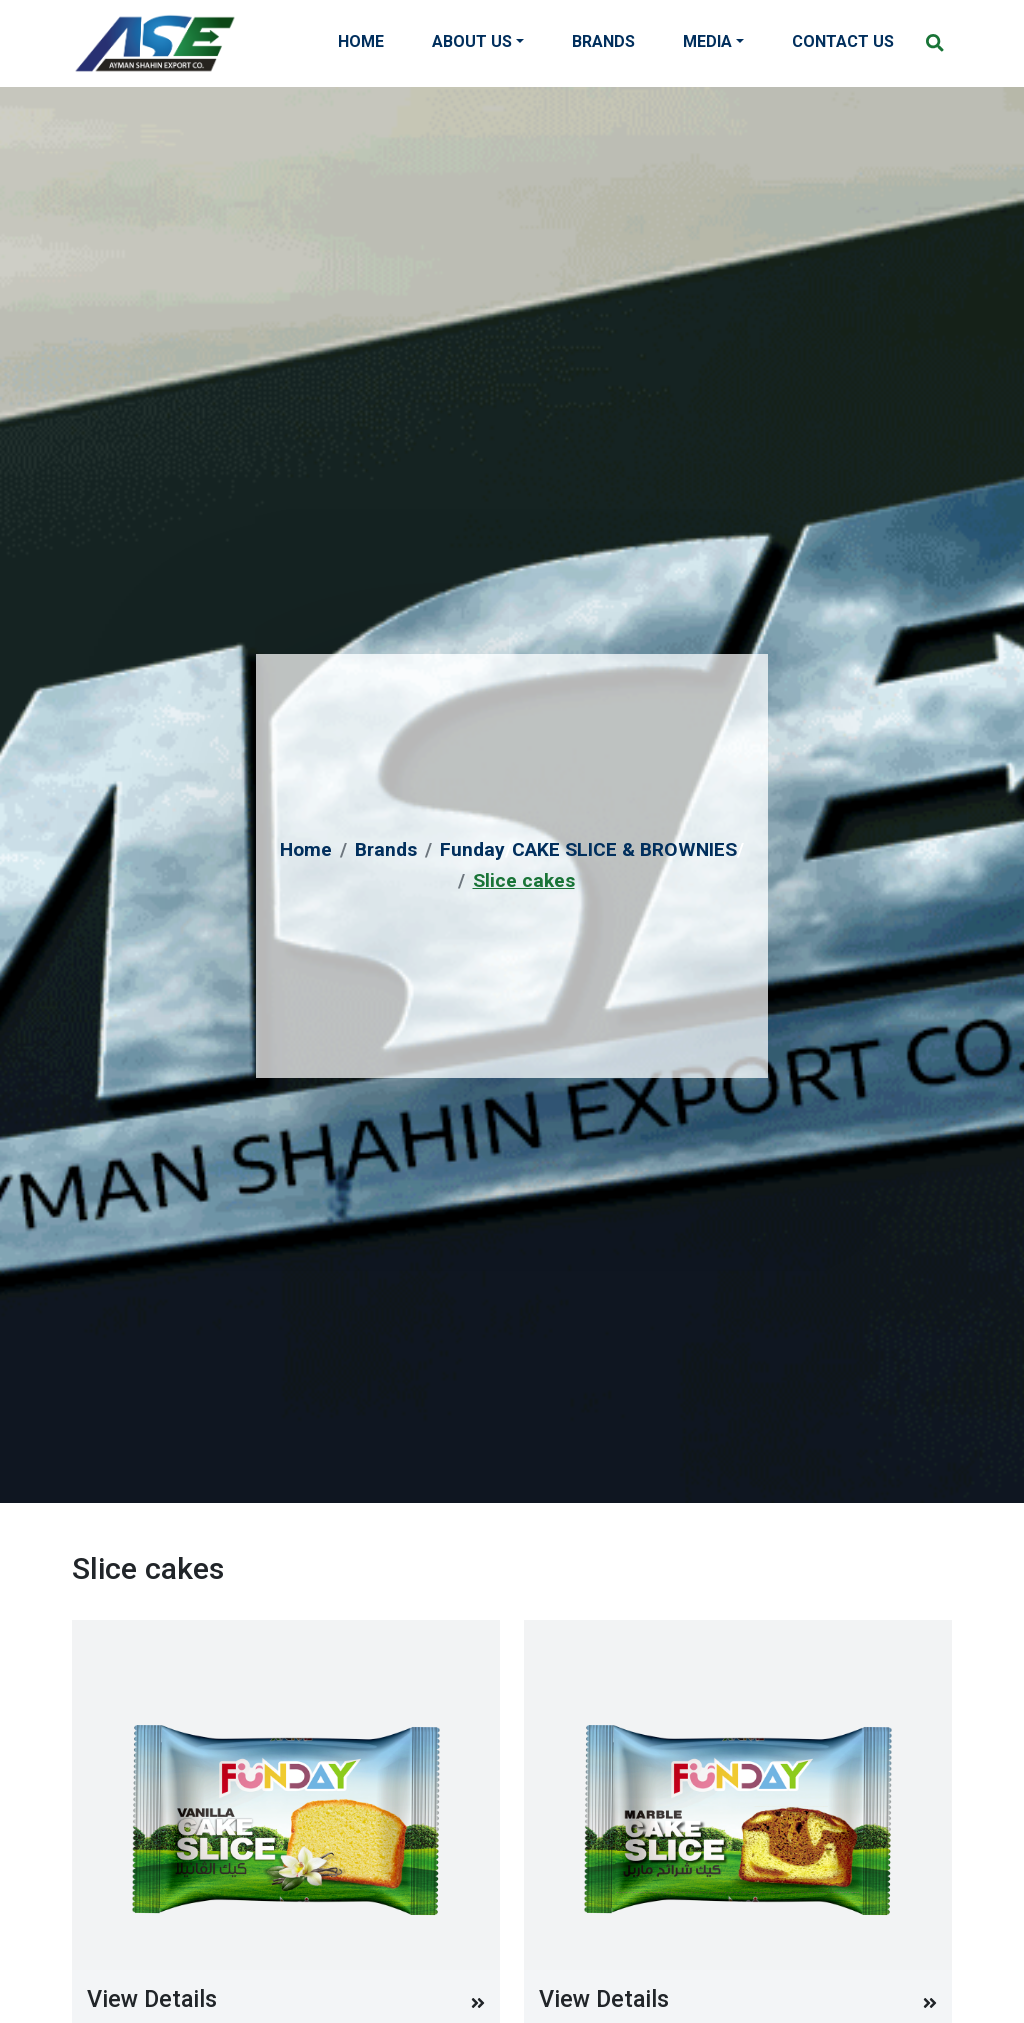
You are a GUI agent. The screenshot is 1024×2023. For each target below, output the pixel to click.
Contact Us (843, 41)
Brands (603, 41)
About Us (472, 41)
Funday (472, 849)
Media (707, 41)
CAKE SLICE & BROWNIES (624, 849)
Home (361, 41)
